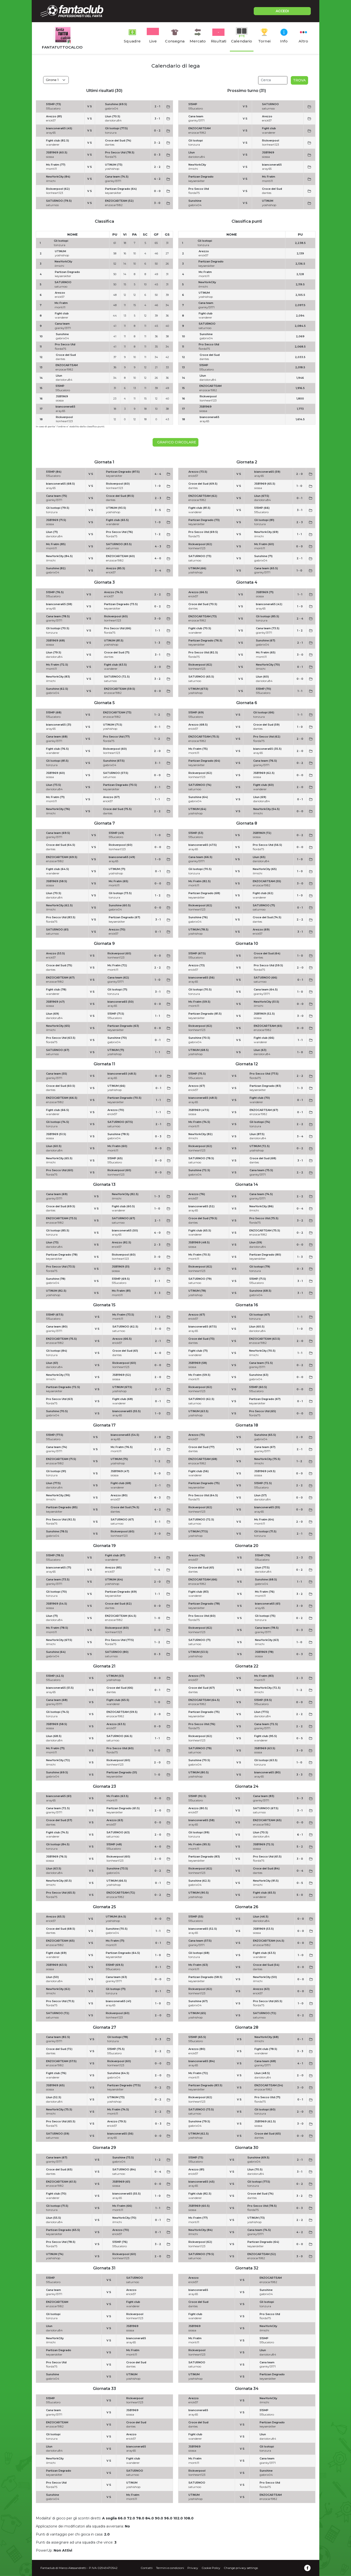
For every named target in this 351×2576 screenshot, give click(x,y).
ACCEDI (282, 11)
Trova (299, 80)
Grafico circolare (175, 442)
